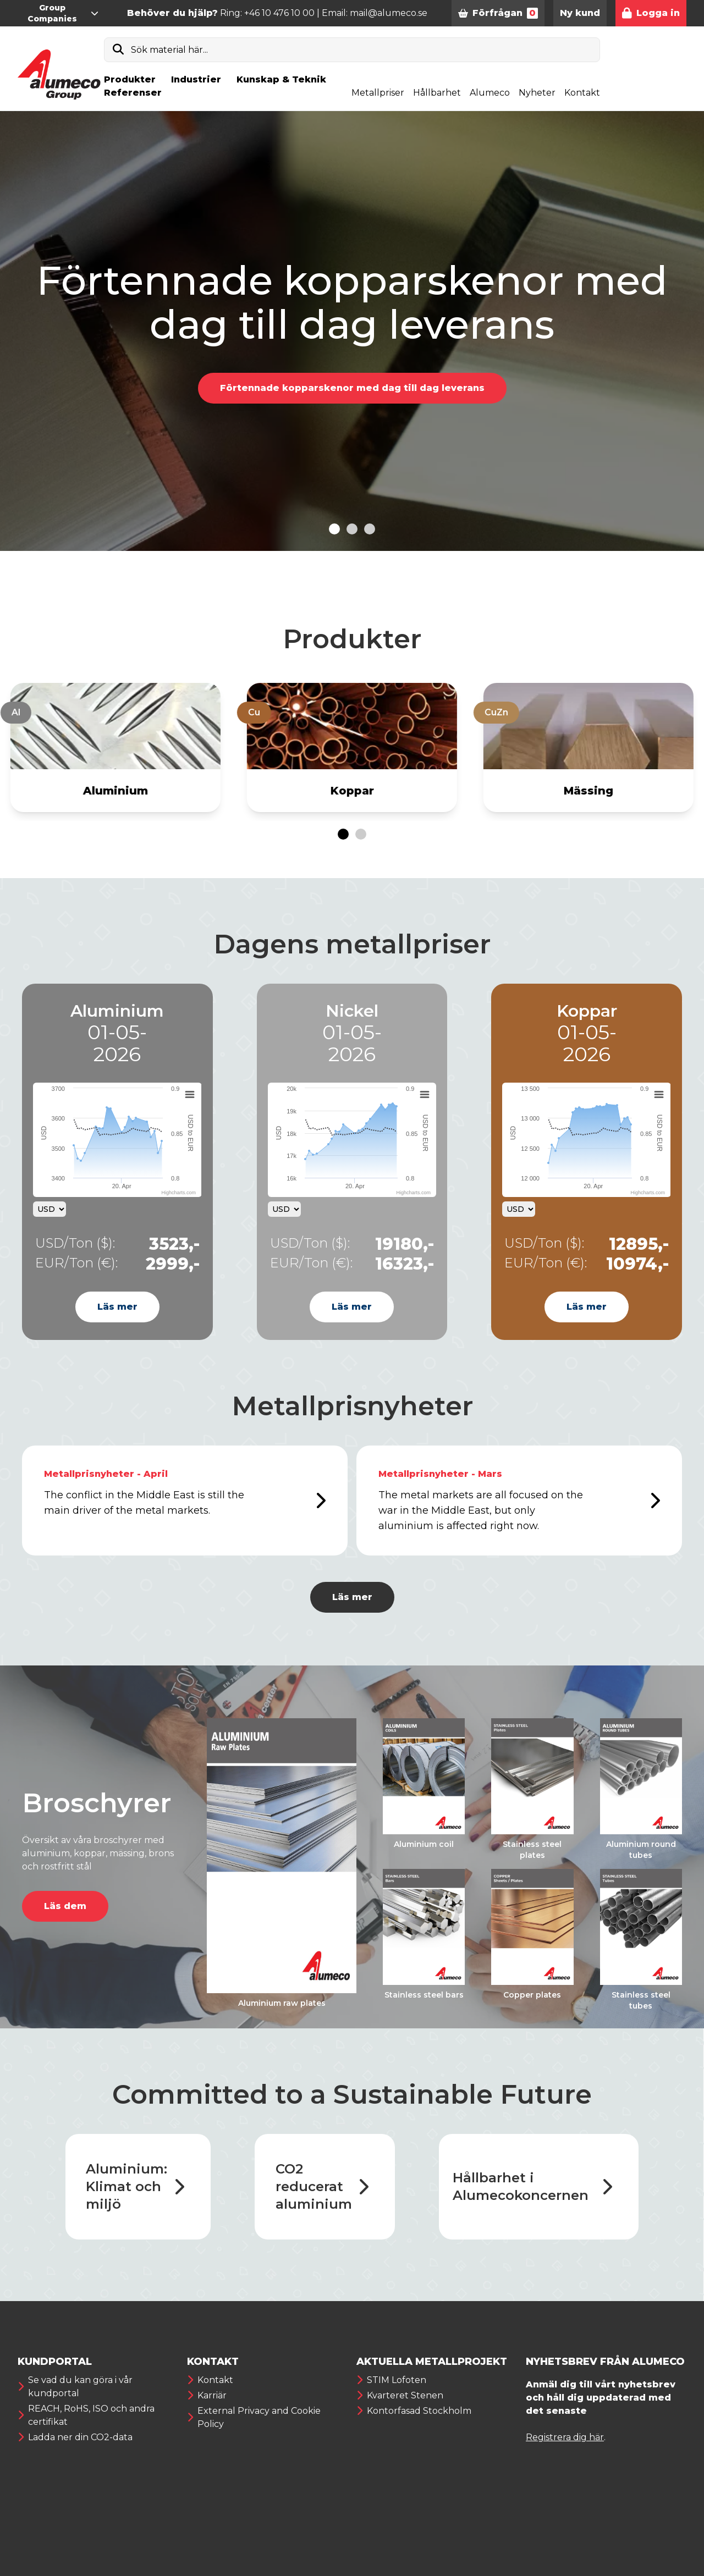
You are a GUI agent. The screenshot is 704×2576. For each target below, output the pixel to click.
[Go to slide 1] (334, 528)
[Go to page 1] (343, 834)
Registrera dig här (565, 2437)
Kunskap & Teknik (281, 79)
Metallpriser (377, 92)
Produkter (130, 79)
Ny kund (580, 13)
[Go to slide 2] (352, 528)
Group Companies (63, 13)
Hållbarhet (437, 92)
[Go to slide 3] (369, 528)
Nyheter (537, 92)
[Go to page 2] (360, 834)
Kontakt (582, 92)
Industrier (196, 79)
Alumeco (490, 92)
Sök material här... (169, 50)
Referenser (133, 92)
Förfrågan (498, 13)
